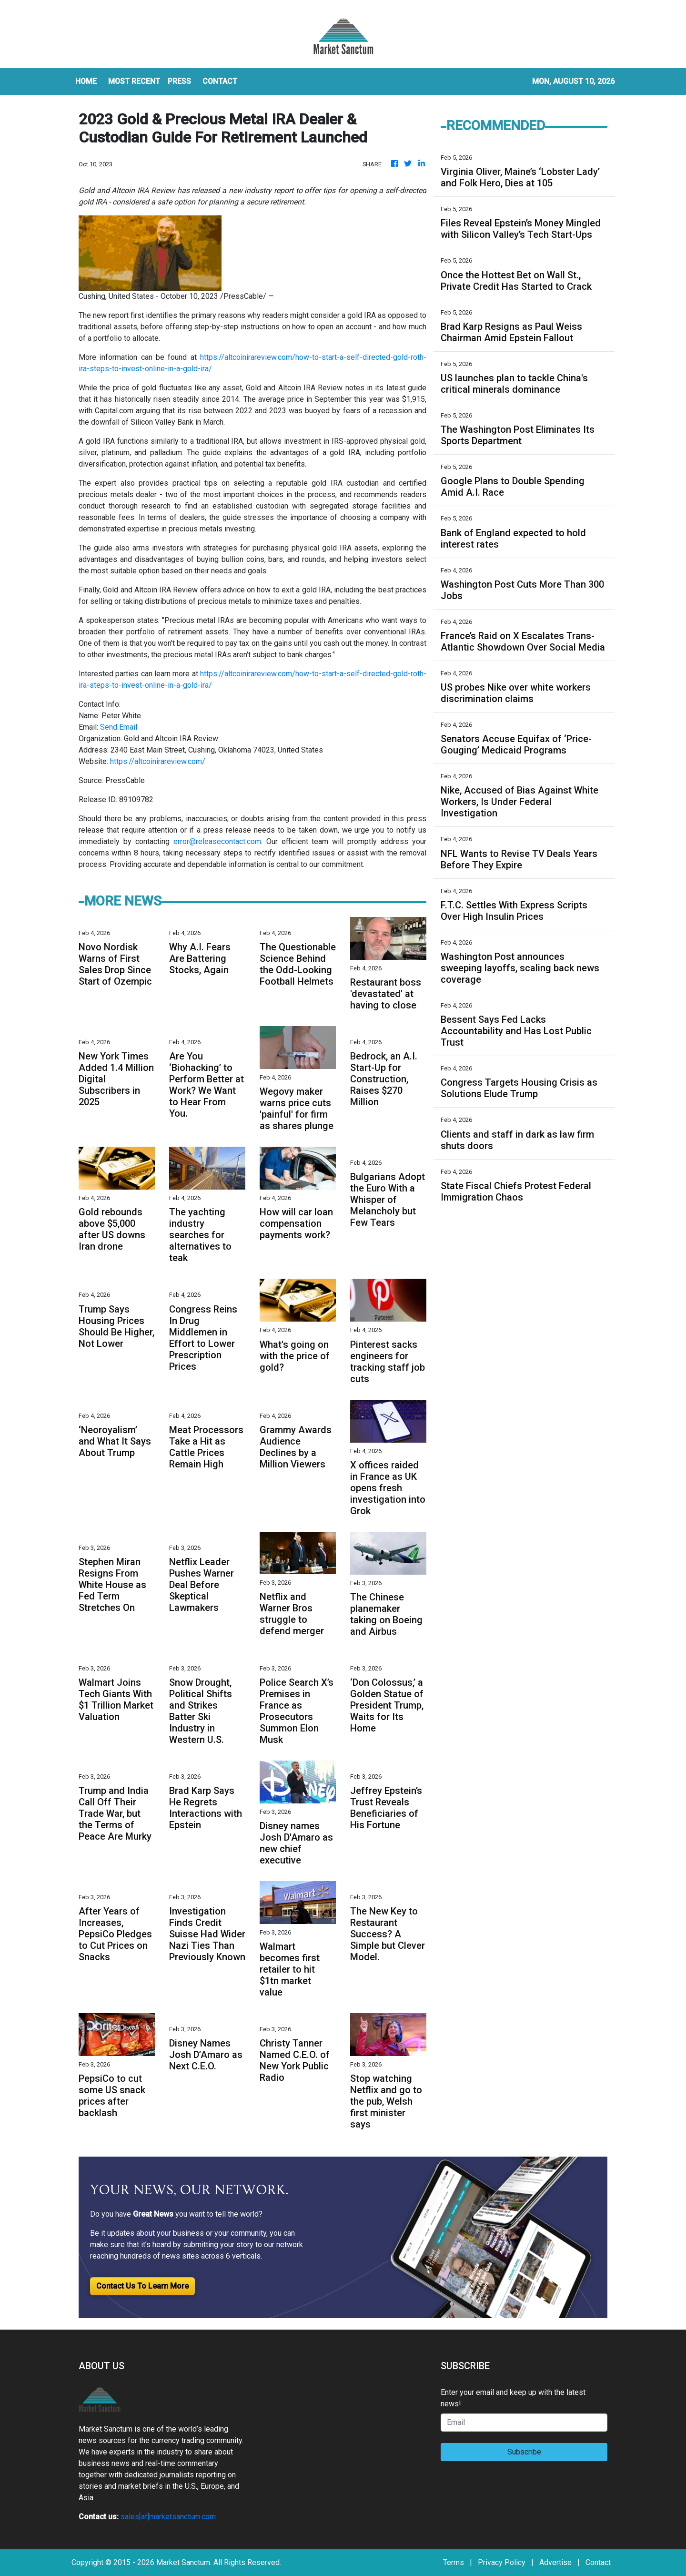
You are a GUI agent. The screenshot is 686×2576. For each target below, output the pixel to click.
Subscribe (524, 2451)
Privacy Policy (501, 2562)
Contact (598, 2562)
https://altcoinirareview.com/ (157, 761)
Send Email (118, 727)
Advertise (555, 2562)
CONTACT (219, 81)
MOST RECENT (134, 81)
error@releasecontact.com (217, 841)
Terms (453, 2562)
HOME (86, 81)
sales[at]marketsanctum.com (168, 2516)
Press (179, 81)
